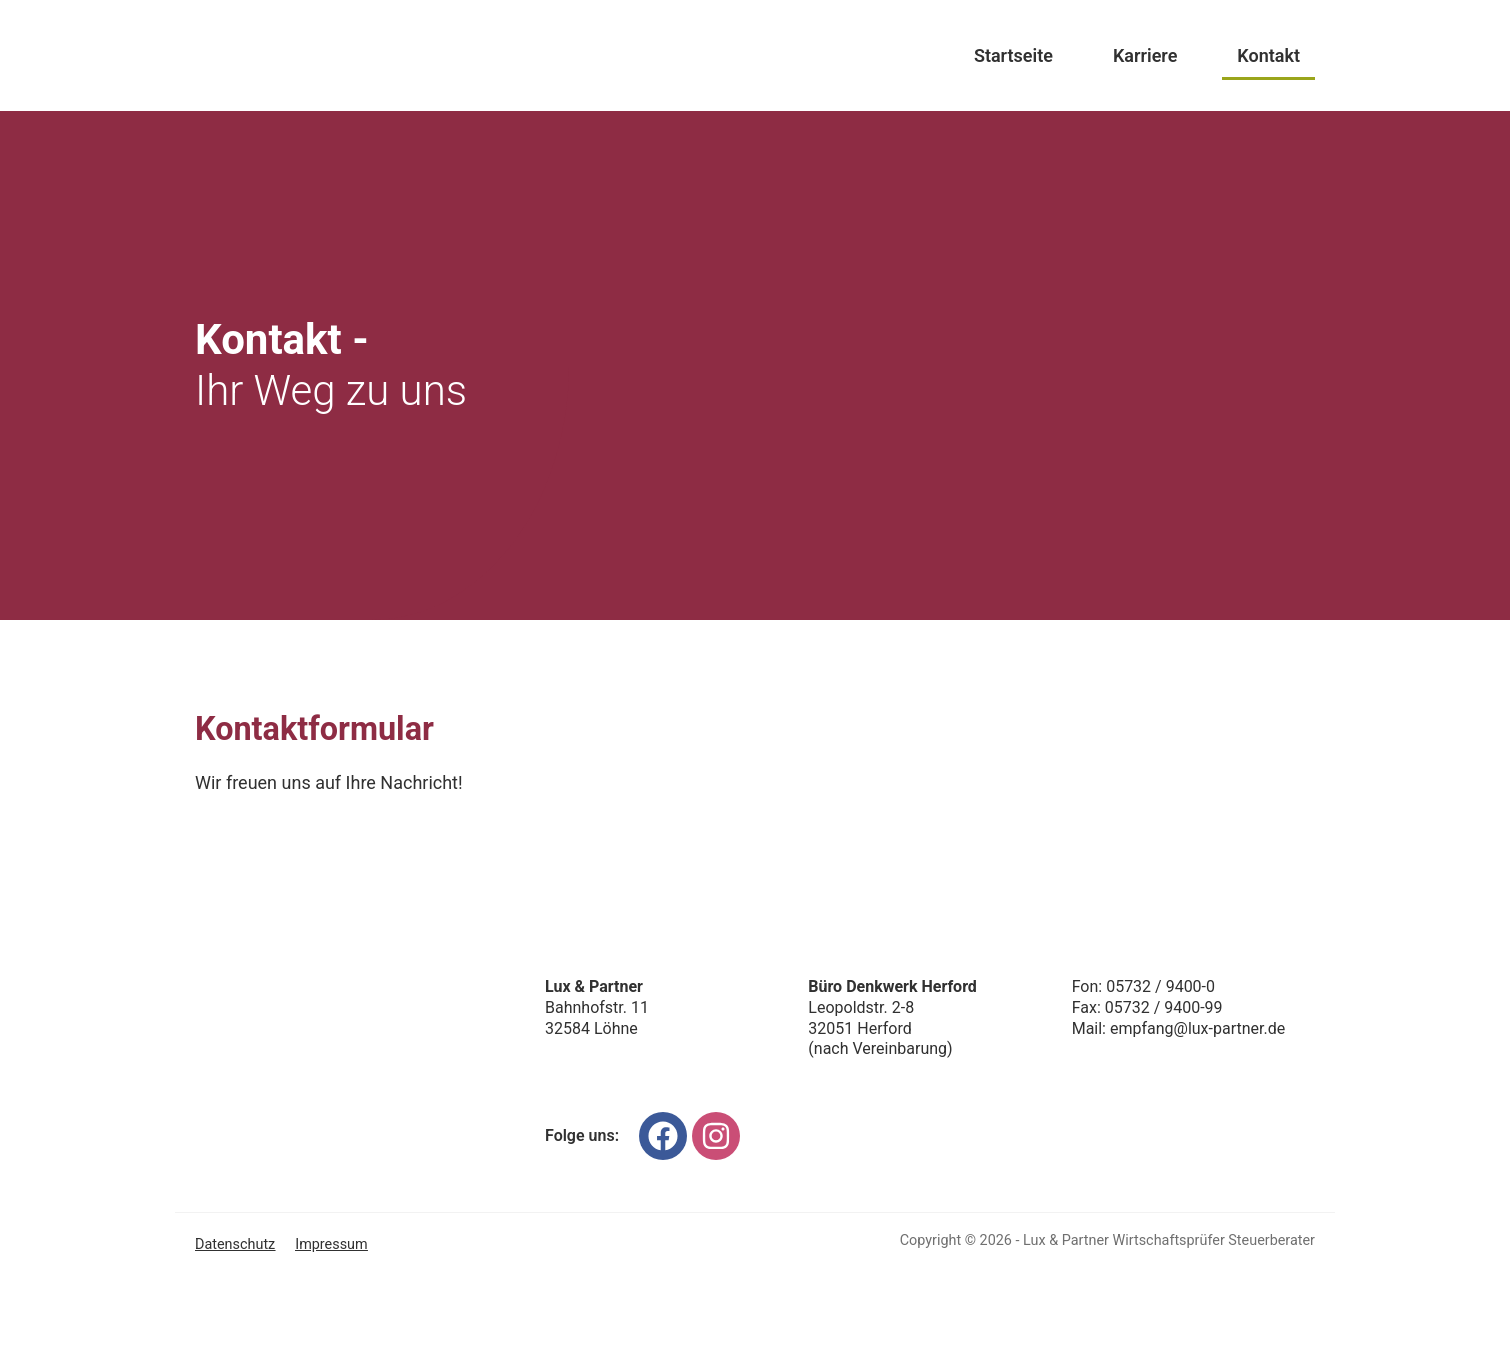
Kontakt (1268, 55)
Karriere (1145, 55)
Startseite (1013, 55)
